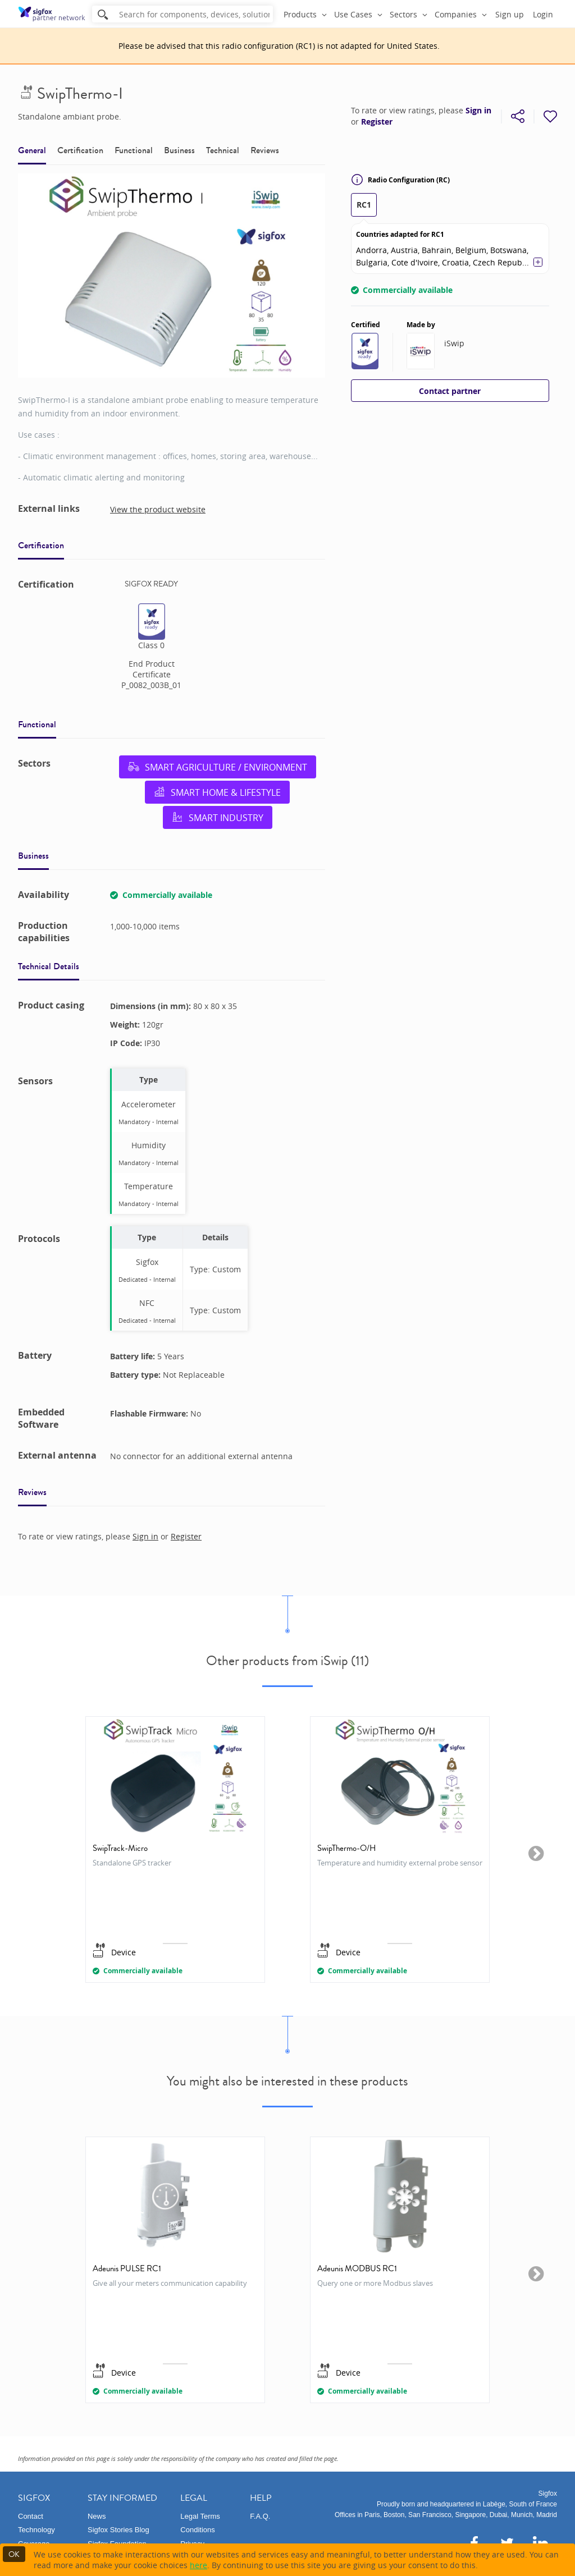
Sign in (478, 110)
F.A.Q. (260, 2516)
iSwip (454, 343)
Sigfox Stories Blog (118, 2529)
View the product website (158, 509)
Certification (80, 150)
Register (377, 121)
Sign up (509, 14)
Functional (134, 150)
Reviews (264, 150)
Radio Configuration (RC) (400, 179)
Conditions (197, 2529)
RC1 (364, 204)
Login (543, 14)
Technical (222, 150)
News (97, 2516)
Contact (30, 2516)
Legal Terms (200, 2516)
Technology (36, 2529)
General (32, 150)
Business (179, 150)
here (198, 2565)
